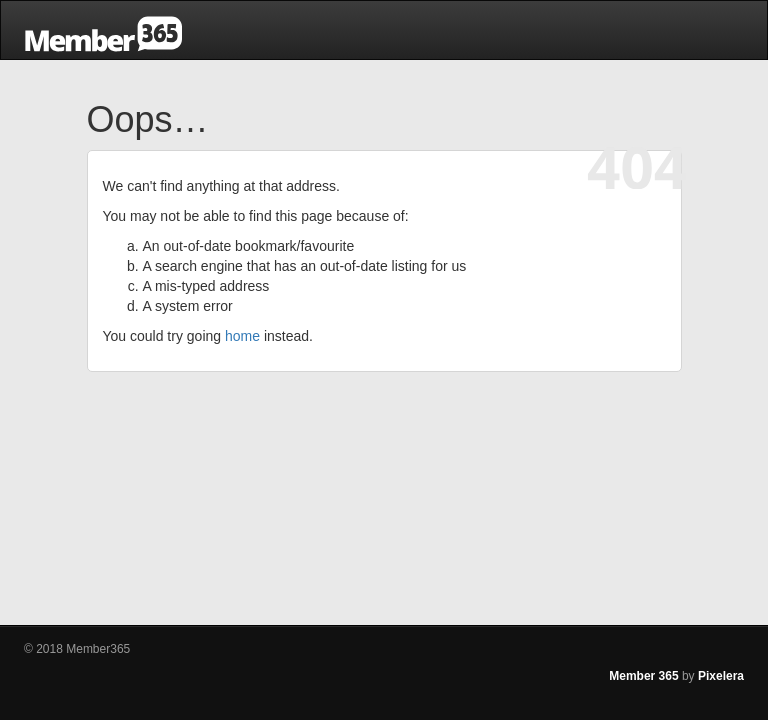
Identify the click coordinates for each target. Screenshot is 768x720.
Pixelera (721, 676)
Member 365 (643, 676)
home (242, 336)
